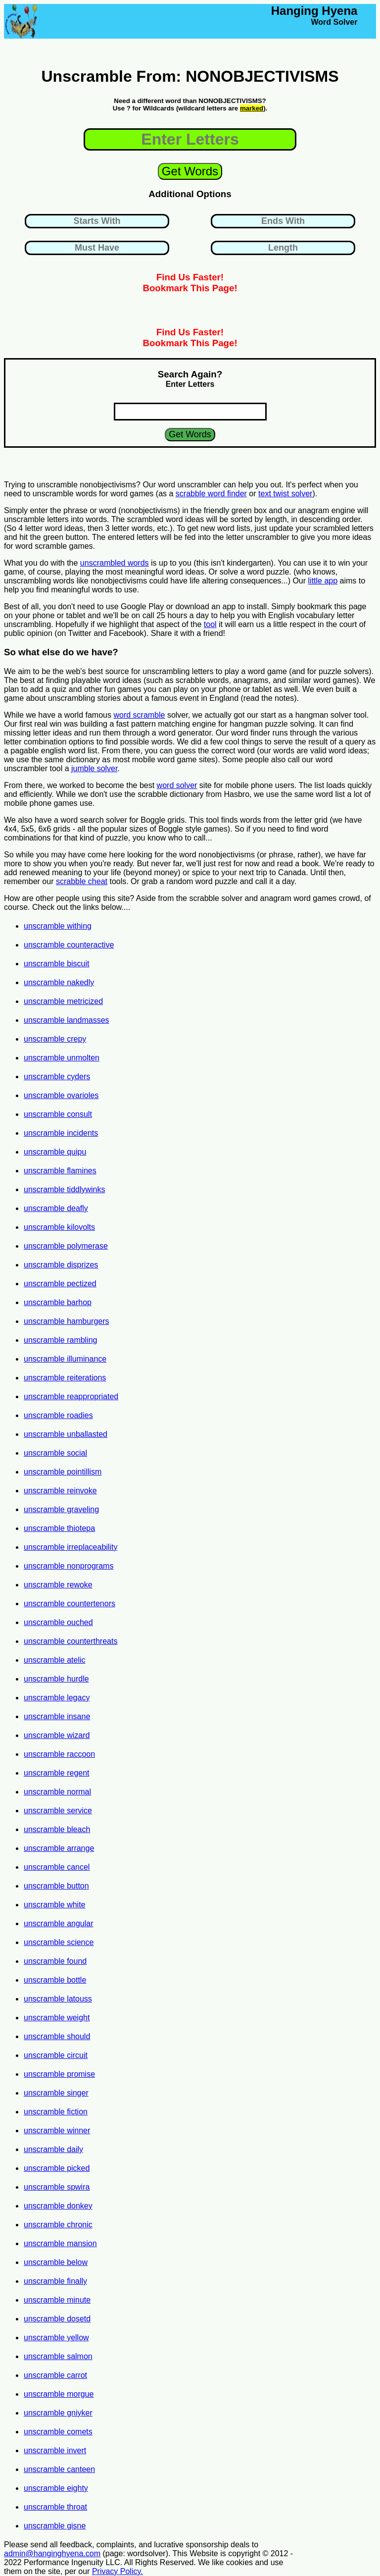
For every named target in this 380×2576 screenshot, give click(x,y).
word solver (177, 785)
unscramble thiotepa (59, 1528)
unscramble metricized (63, 1001)
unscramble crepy (55, 1039)
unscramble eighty (56, 2488)
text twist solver (285, 493)
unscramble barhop (58, 1302)
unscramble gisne (55, 2526)
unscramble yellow (56, 2337)
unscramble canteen (59, 2469)
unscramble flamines (60, 1170)
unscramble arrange (59, 1848)
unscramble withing (58, 926)
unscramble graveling (61, 1509)
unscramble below (56, 2262)
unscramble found (55, 1961)
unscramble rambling (60, 1340)
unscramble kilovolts (59, 1227)
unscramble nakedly (59, 982)
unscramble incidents (61, 1133)
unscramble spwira (57, 2187)
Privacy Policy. (117, 2571)
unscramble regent (57, 1773)
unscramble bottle (55, 1980)
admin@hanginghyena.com (52, 2553)
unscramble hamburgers (66, 1321)
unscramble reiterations (65, 1377)
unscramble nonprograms (68, 1566)
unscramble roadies (58, 1415)
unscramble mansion (60, 2243)
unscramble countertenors (69, 1603)
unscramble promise (59, 2074)
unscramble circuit (56, 2055)
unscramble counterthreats (70, 1641)
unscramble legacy (57, 1697)
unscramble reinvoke (60, 1490)
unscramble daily (53, 2149)
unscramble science (59, 1942)
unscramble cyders (57, 1076)
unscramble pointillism (62, 1472)
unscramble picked (57, 2168)
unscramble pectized (60, 1283)
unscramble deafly (56, 1208)
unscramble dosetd (57, 2318)
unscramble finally (55, 2281)
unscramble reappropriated (71, 1396)
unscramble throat (55, 2507)
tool (210, 624)
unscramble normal (57, 1791)
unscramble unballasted (65, 1434)
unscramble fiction (56, 2111)
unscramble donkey (58, 2206)
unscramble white (55, 1904)
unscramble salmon (58, 2356)
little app (323, 581)
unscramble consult (58, 1114)
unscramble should (57, 2036)
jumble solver (94, 768)
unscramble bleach (57, 1829)
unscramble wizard (57, 1735)
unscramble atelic (55, 1660)
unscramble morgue (59, 2394)
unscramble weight (57, 2017)
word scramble (139, 715)
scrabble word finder (211, 493)
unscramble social (55, 1453)
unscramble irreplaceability (70, 1547)
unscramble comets (58, 2431)
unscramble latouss (58, 1999)
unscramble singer (56, 2093)
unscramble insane (57, 1716)
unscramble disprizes (61, 1265)
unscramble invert (55, 2450)
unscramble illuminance (65, 1359)
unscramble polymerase (66, 1246)
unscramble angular (59, 1923)
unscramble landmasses (66, 1020)
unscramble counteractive (69, 945)
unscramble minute (57, 2300)
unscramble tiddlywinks (64, 1189)
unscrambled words (114, 563)
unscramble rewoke (58, 1584)
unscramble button (56, 1886)
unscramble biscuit (57, 963)
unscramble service (58, 1810)
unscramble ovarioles (61, 1095)
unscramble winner (57, 2130)
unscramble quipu (55, 1152)
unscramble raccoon (59, 1754)
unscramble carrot (55, 2375)
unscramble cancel (57, 1867)
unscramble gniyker (58, 2413)
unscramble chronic (58, 2224)
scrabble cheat (81, 881)
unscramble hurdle (56, 1679)
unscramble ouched (58, 1622)
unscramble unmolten (61, 1057)
